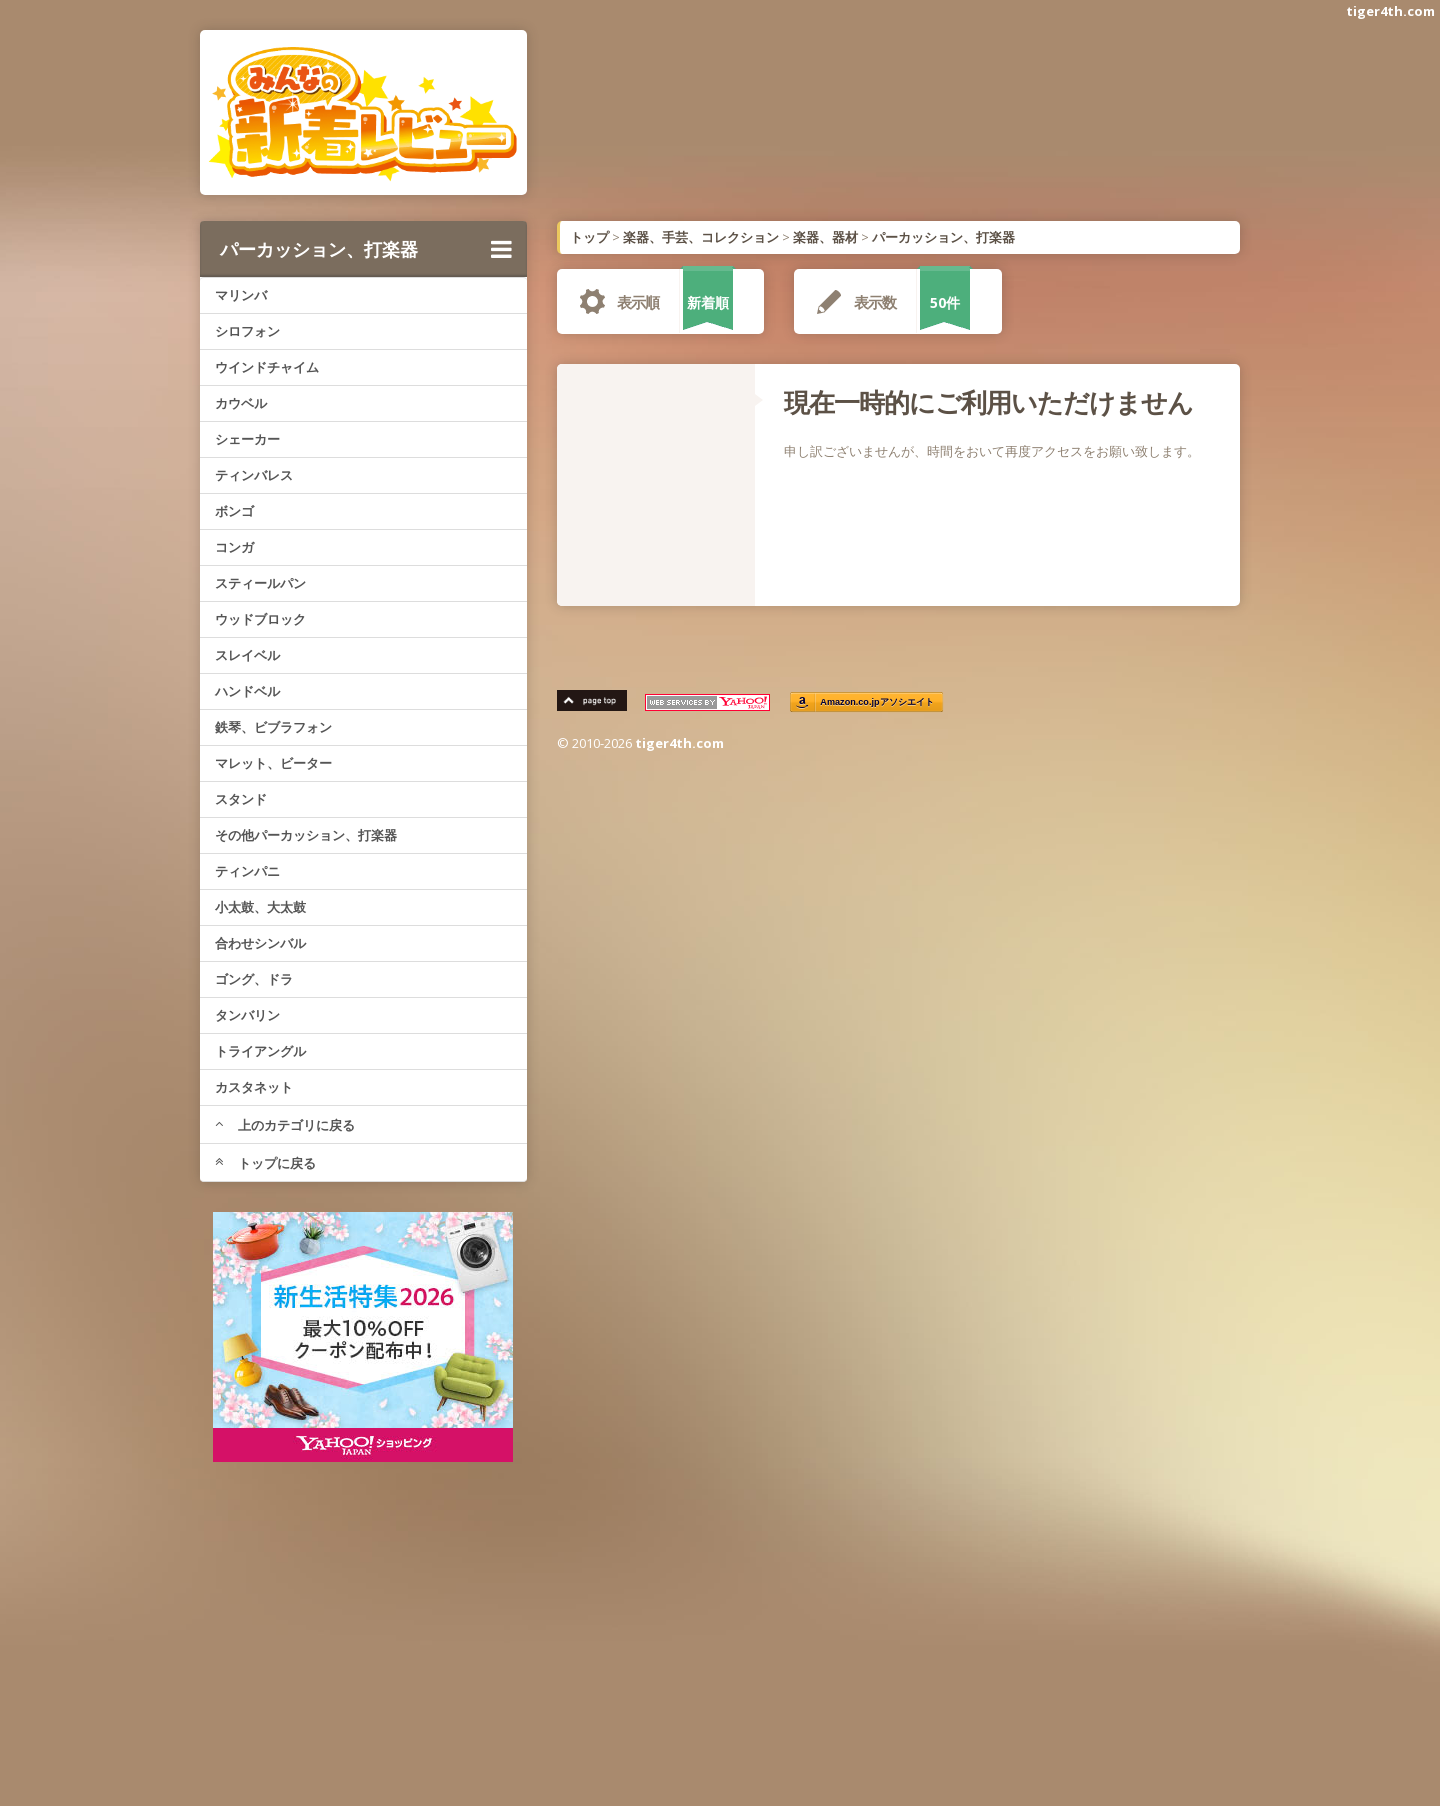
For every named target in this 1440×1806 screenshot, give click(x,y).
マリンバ (241, 295)
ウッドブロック (260, 619)
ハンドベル (247, 691)
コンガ (234, 547)
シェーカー (247, 439)
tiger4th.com (1390, 11)
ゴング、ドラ (254, 979)
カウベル (241, 403)
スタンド (241, 799)
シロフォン (247, 331)
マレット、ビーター (273, 763)
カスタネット (254, 1087)
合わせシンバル (260, 943)
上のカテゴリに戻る (285, 1125)
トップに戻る (265, 1163)
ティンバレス (254, 475)
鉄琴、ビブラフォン (273, 727)
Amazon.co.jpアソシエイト (878, 702)
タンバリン (247, 1015)
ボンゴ (234, 511)
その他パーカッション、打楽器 (306, 835)
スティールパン (260, 583)
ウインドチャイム (267, 367)
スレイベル (247, 655)
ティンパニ (247, 871)
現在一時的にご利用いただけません (988, 402)
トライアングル (260, 1051)
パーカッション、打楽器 (366, 249)
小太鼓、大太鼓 (260, 907)
